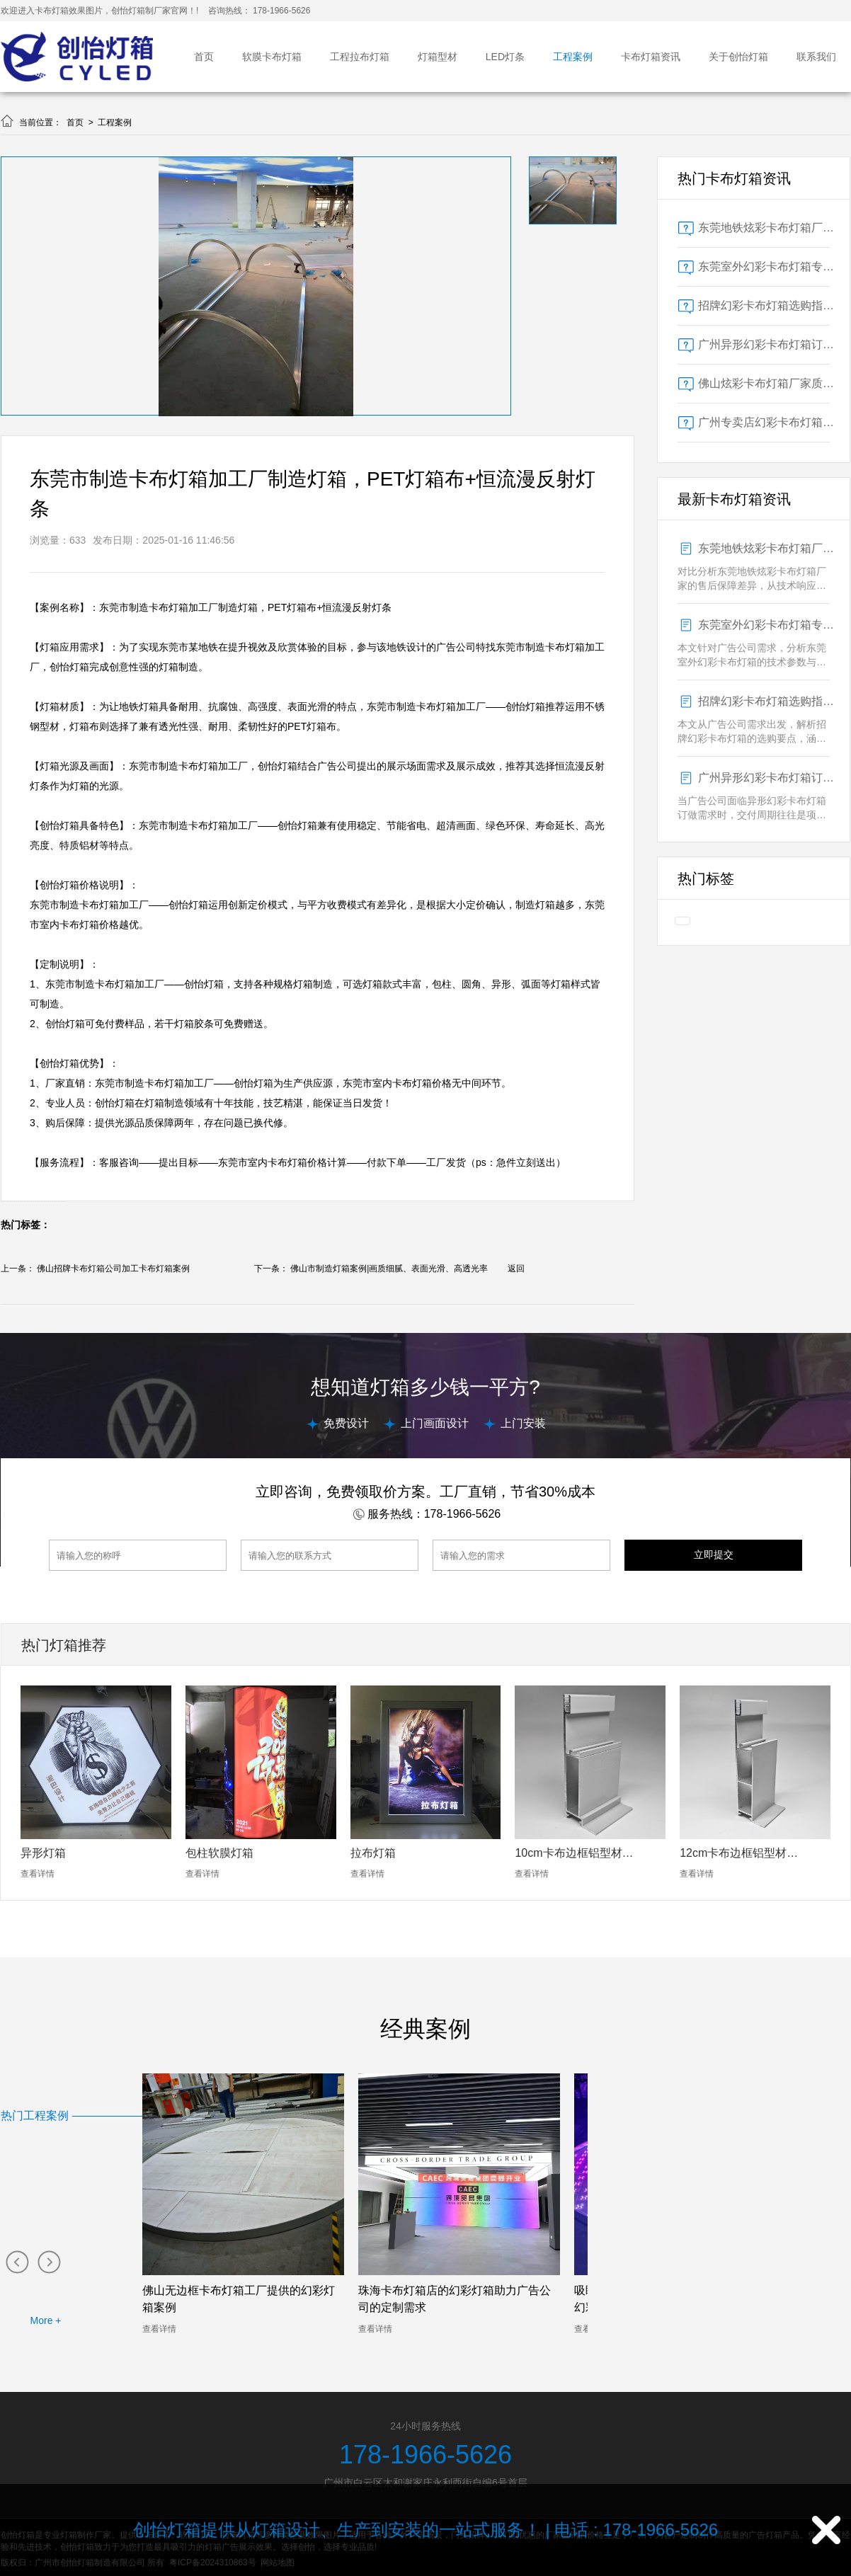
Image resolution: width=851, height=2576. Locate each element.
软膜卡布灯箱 (272, 56)
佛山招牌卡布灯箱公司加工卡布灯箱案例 (113, 1268)
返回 (516, 1268)
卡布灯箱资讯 (650, 56)
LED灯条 (505, 56)
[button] (17, 2261)
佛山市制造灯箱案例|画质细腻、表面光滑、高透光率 (389, 1268)
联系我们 (816, 56)
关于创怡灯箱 (738, 56)
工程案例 (573, 56)
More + (46, 2320)
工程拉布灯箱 (359, 56)
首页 (204, 56)
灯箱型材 (437, 56)
